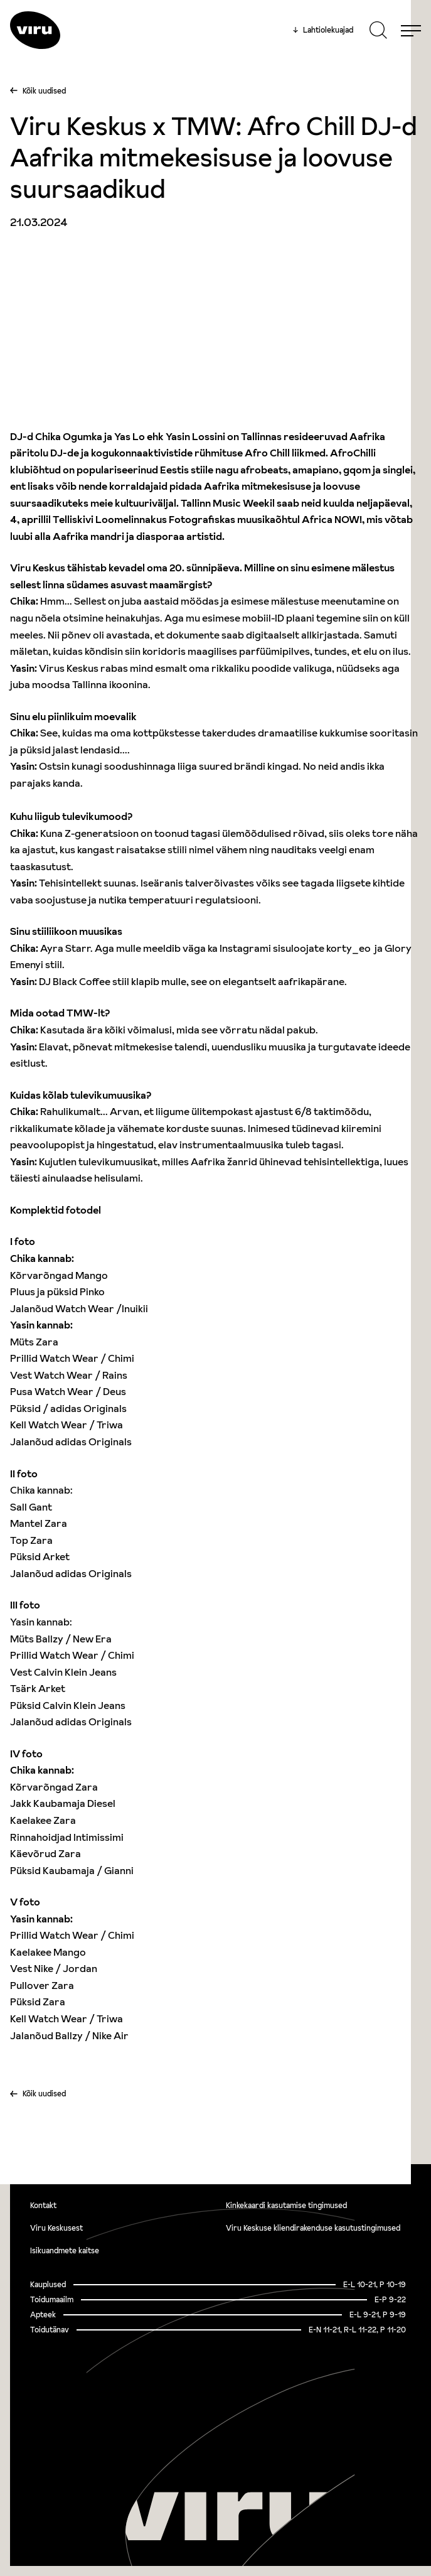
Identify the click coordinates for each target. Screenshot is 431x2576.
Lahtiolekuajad (323, 30)
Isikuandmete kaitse (64, 2250)
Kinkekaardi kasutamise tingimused (286, 2205)
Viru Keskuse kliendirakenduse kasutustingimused (313, 2228)
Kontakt (43, 2205)
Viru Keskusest (56, 2228)
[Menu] (411, 30)
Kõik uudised (44, 90)
